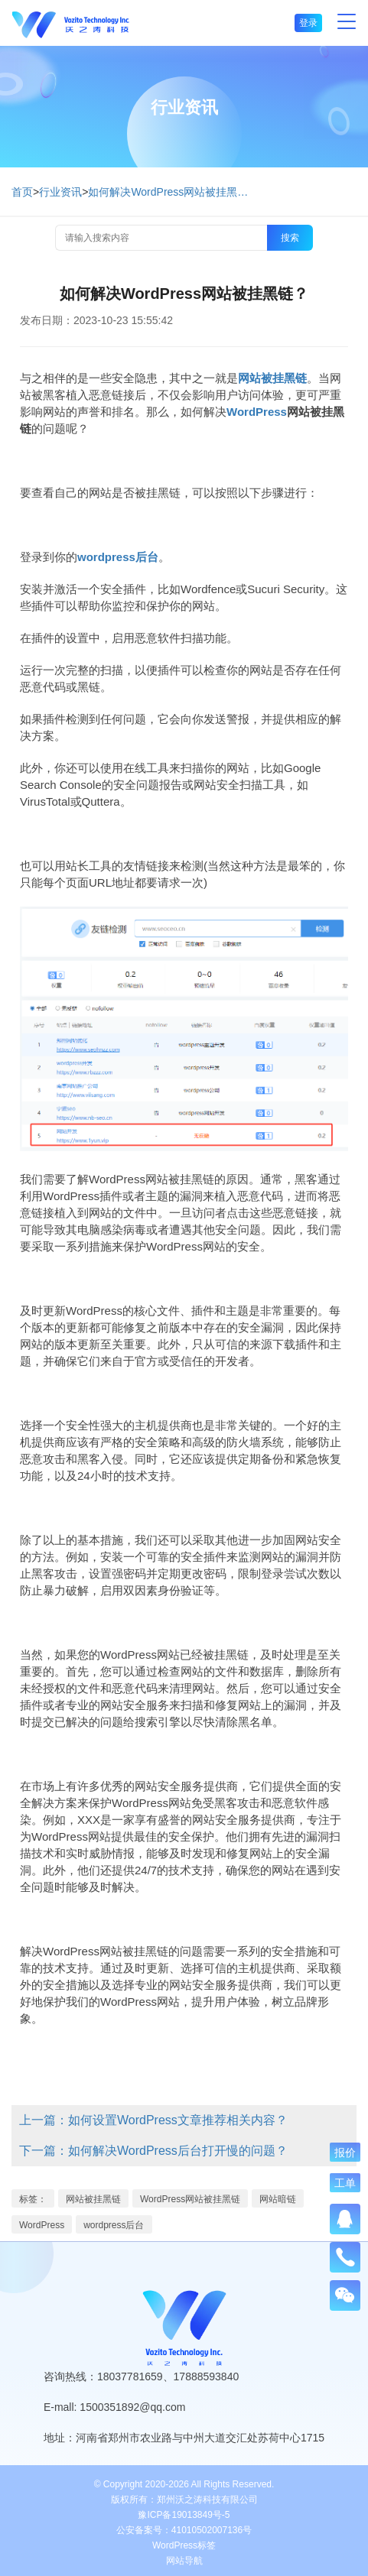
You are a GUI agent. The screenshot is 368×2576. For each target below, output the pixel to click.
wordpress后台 (113, 2225)
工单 (345, 2183)
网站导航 (184, 2560)
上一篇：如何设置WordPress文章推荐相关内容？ (153, 2120)
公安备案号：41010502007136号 (184, 2530)
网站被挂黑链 (93, 2199)
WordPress (41, 2225)
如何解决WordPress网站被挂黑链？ (172, 192)
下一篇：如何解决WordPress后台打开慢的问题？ (153, 2150)
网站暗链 (277, 2199)
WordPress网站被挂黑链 (190, 2199)
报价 (345, 2152)
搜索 (290, 237)
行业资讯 (60, 192)
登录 (308, 23)
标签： (33, 2199)
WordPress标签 (184, 2545)
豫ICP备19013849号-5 (184, 2514)
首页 (22, 192)
